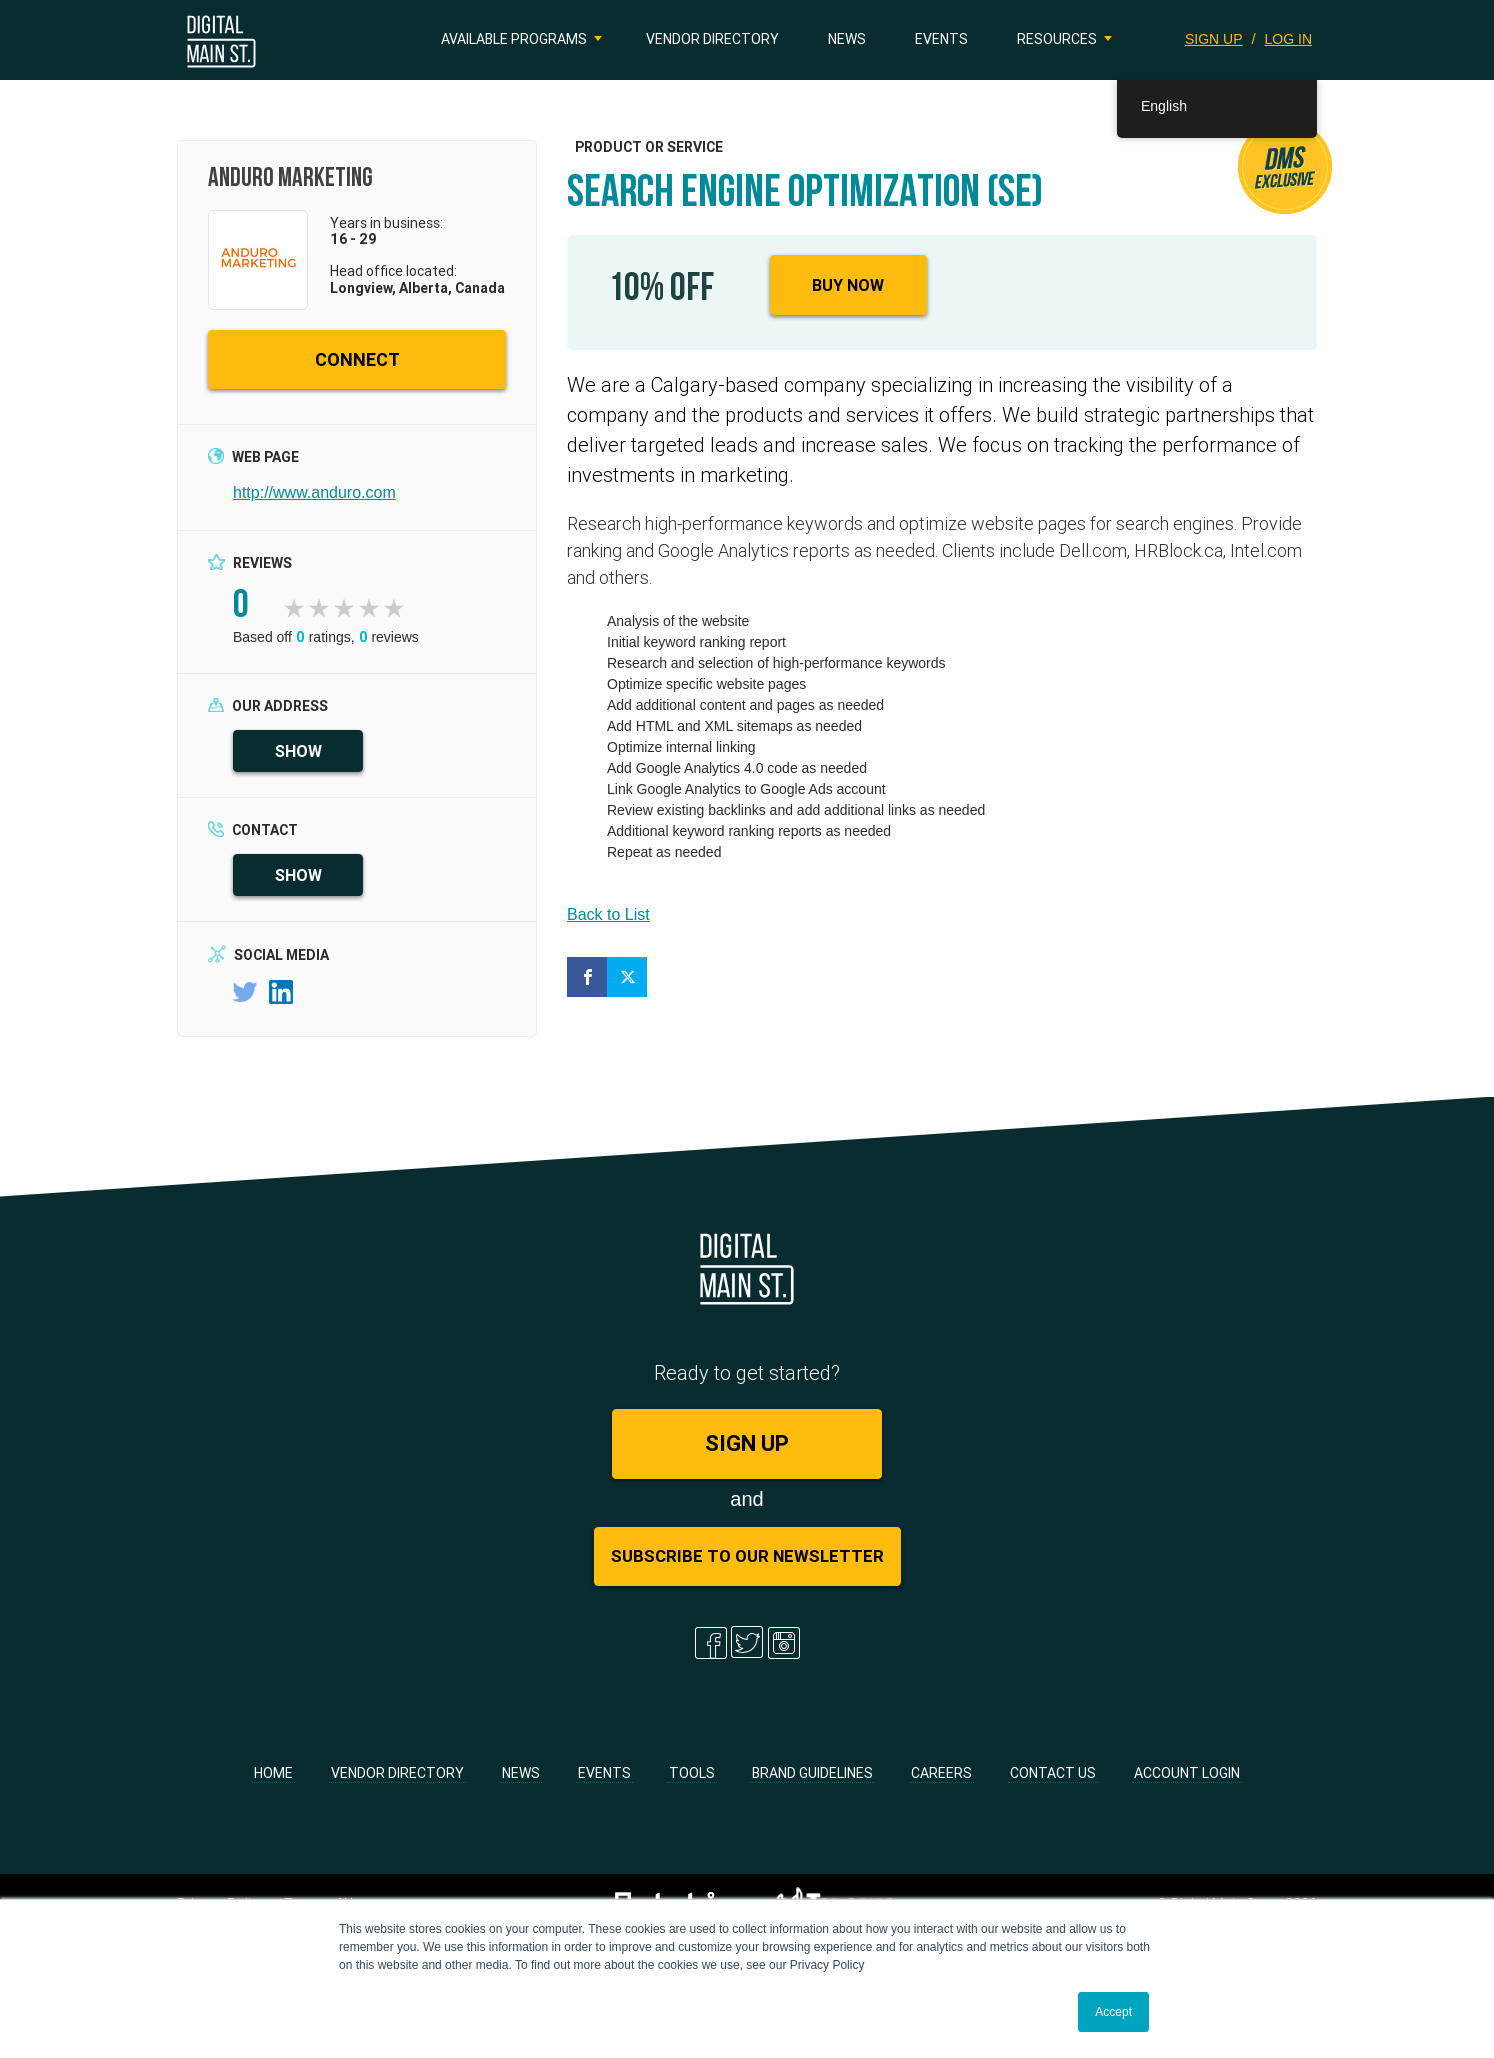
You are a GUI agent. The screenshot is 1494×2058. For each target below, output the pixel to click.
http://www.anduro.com (314, 492)
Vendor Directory (712, 39)
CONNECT (357, 359)
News (847, 39)
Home (273, 1773)
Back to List (608, 914)
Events (941, 39)
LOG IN (1288, 39)
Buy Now (848, 285)
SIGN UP (1213, 39)
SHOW (298, 751)
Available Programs (514, 39)
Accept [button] (1113, 2012)
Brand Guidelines (812, 1773)
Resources (1057, 39)
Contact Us (1053, 1773)
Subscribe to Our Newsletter (747, 1556)
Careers (941, 1773)
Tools (692, 1773)
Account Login (1187, 1773)
